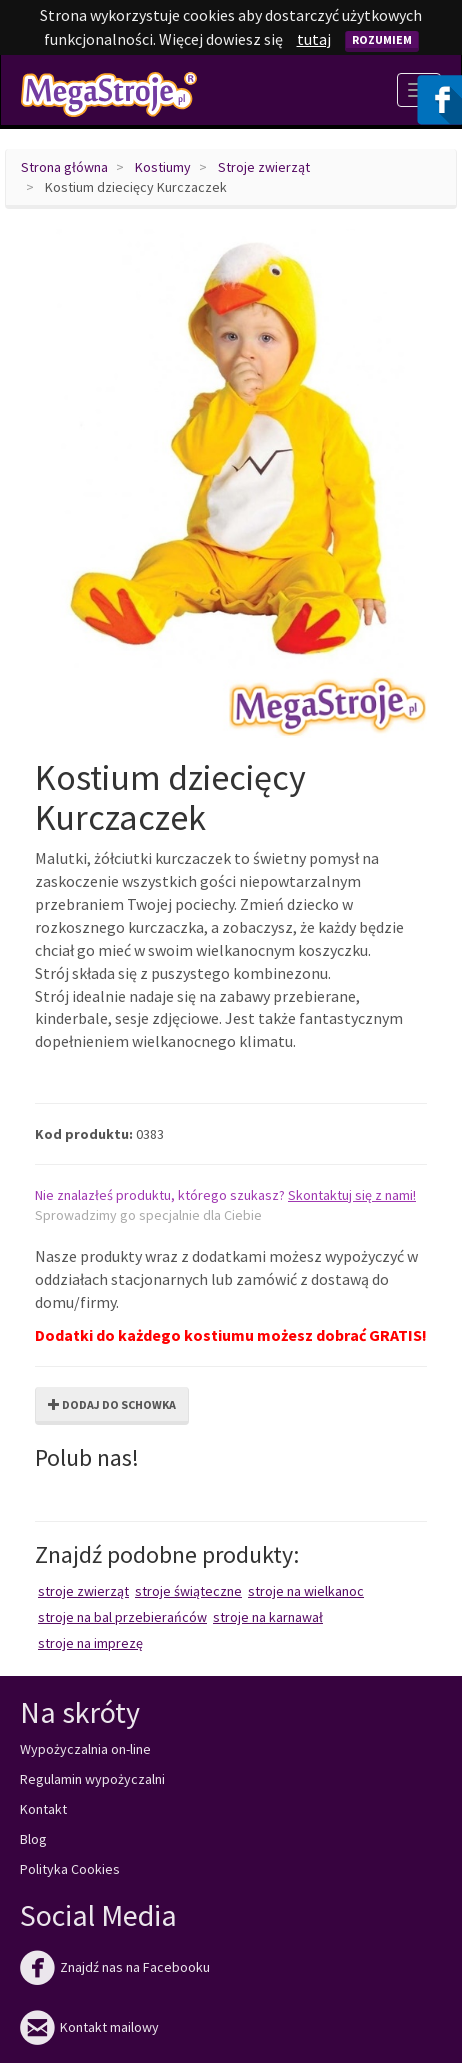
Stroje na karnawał (268, 1617)
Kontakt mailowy (89, 2027)
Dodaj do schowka (112, 1404)
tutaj (314, 39)
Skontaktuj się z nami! (352, 1195)
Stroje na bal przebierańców (122, 1617)
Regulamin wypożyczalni (92, 1779)
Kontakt (43, 1809)
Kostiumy (163, 167)
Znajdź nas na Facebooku (115, 1967)
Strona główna (64, 167)
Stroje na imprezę (90, 1643)
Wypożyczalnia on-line (85, 1749)
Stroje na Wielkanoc (306, 1591)
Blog (33, 1839)
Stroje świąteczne (188, 1591)
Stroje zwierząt (264, 167)
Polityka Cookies (70, 1869)
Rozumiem (382, 39)
